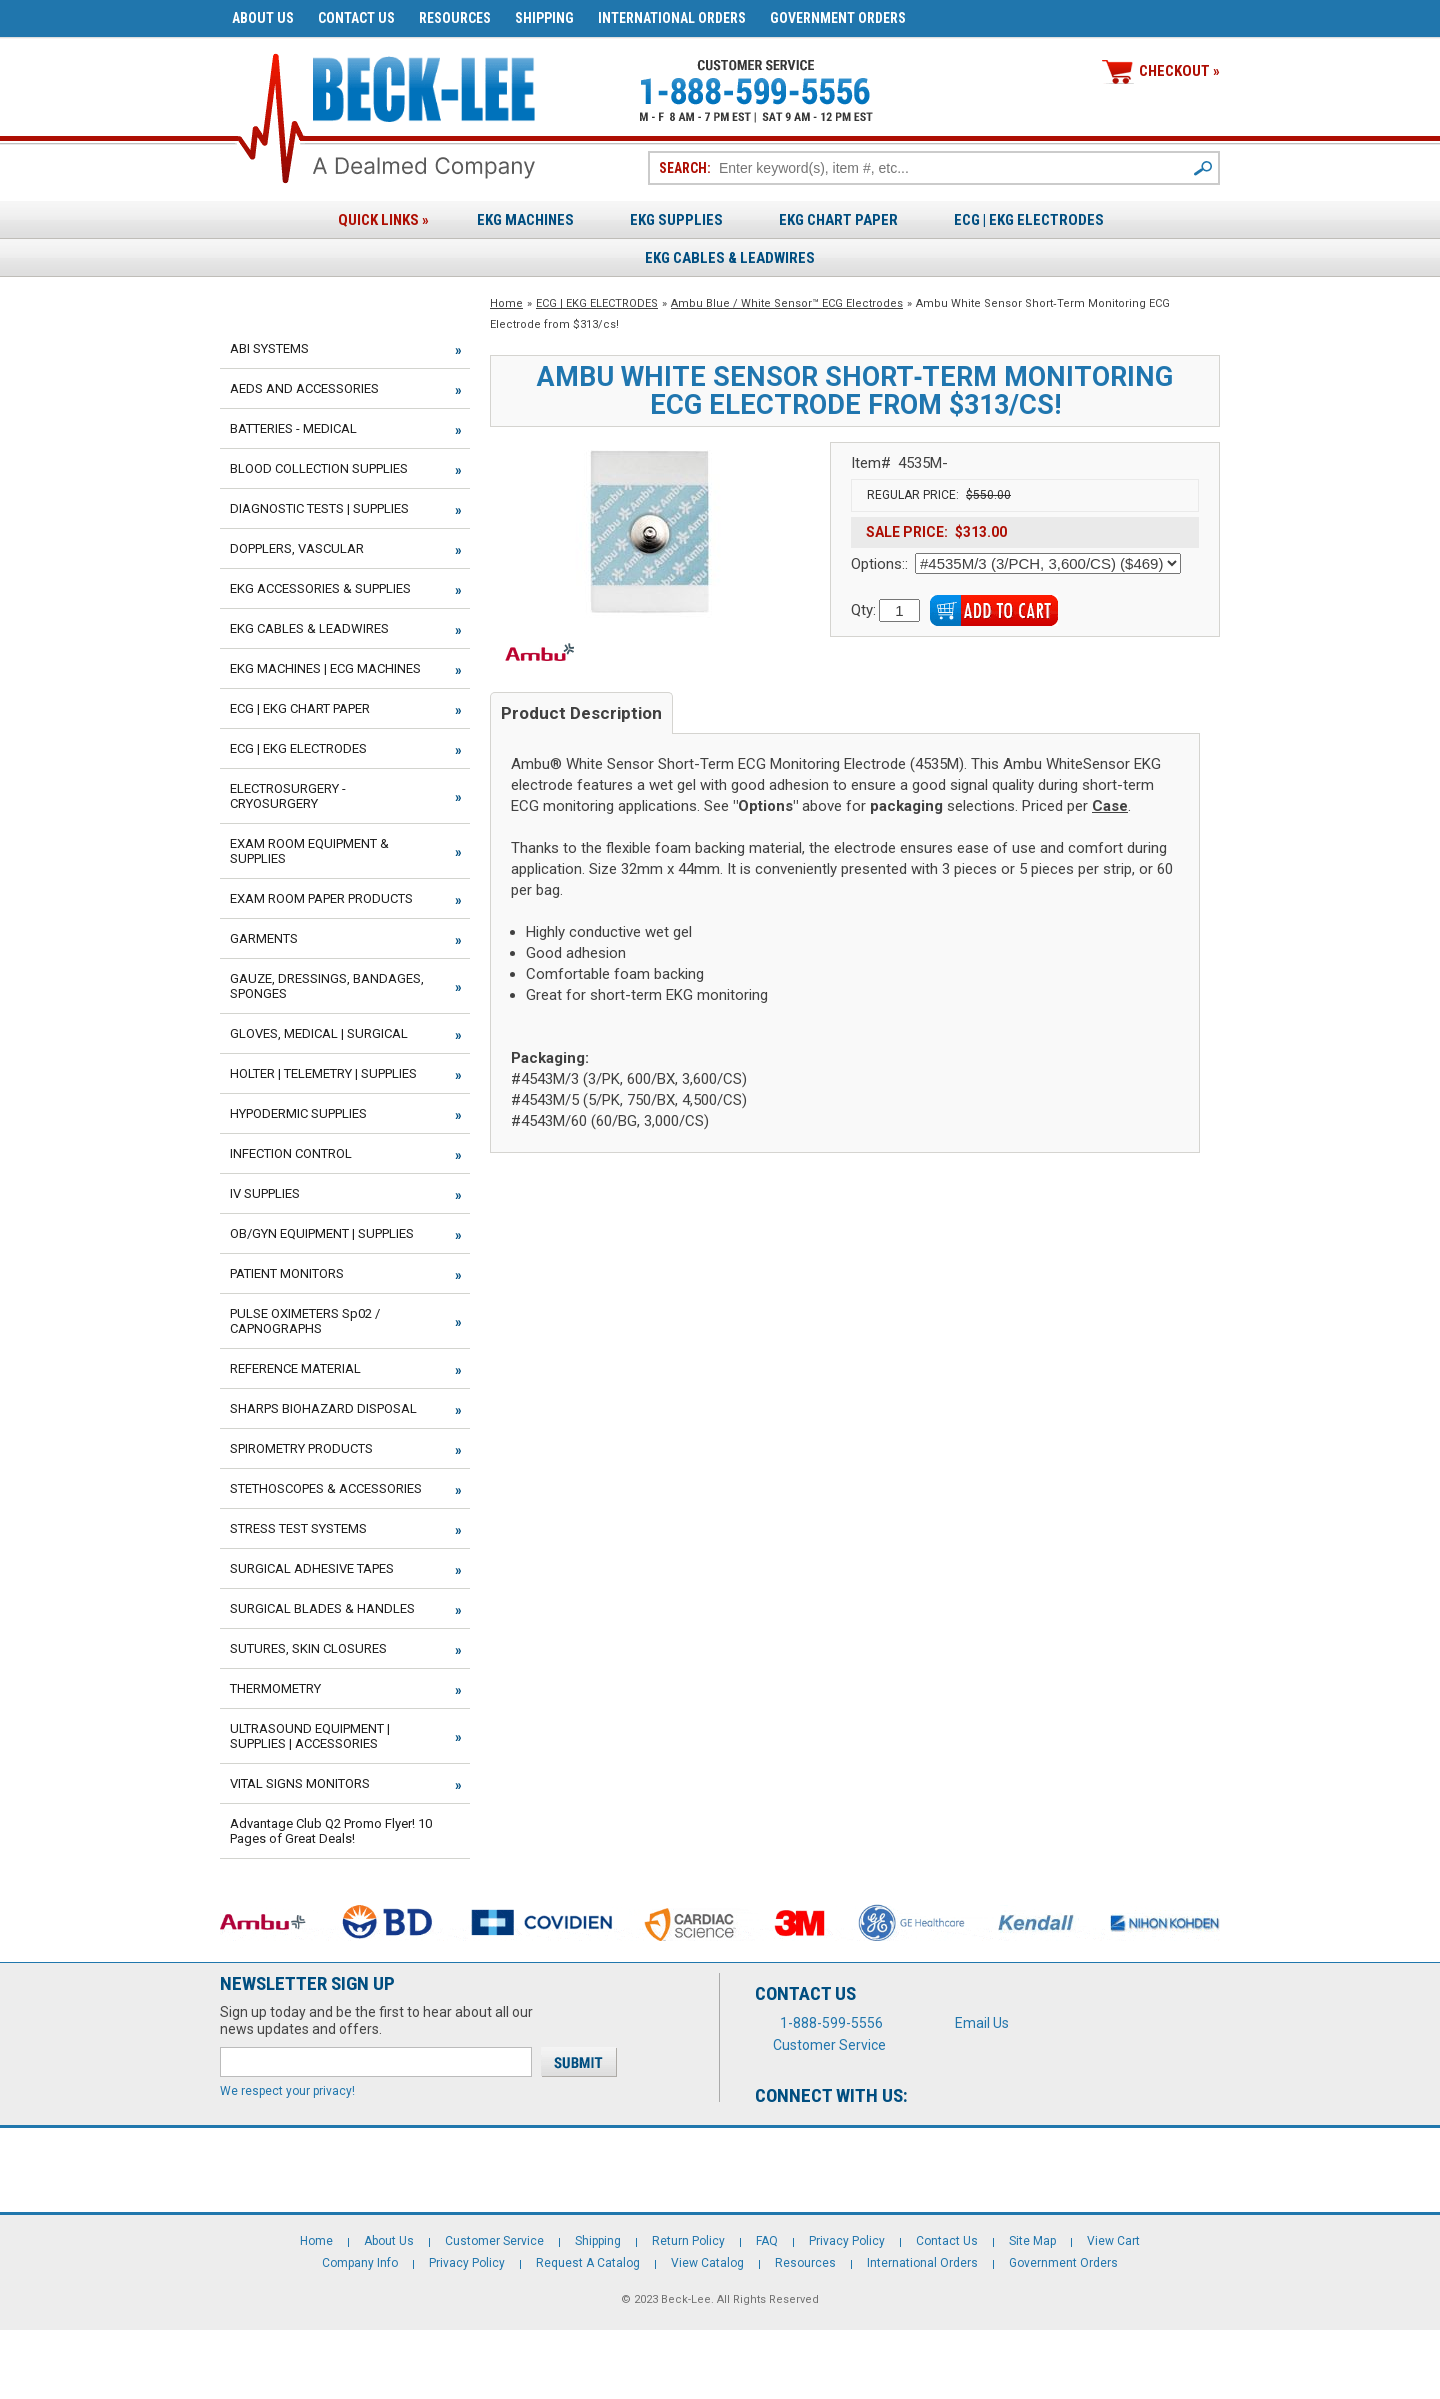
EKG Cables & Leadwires (730, 258)
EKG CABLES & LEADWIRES (309, 628)
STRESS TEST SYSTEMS (298, 1528)
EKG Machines (525, 220)
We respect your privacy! (287, 2091)
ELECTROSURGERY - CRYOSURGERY (288, 796)
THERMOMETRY (275, 1688)
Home (506, 303)
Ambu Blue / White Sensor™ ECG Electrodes (787, 303)
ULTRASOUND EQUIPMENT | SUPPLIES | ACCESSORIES (310, 1736)
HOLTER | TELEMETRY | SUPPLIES (323, 1073)
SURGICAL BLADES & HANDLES (322, 1608)
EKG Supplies (676, 220)
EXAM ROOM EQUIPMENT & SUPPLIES (309, 851)
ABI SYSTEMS (269, 348)
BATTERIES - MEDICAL (293, 428)
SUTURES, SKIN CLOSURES (308, 1648)
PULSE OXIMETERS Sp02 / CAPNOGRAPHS (305, 1321)
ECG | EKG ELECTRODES (1029, 220)
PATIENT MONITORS (287, 1273)
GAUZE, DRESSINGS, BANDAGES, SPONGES (327, 986)
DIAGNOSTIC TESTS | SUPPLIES (319, 508)
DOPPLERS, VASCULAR (297, 548)
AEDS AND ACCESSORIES (304, 388)
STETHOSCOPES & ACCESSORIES (326, 1488)
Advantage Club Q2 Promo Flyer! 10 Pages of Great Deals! (331, 1831)
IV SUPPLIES (265, 1193)
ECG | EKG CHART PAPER (300, 708)
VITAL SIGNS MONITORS (300, 1783)
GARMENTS (264, 938)
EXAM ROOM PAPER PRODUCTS (321, 898)
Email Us (982, 2023)
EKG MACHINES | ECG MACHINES (325, 668)
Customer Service (829, 2045)
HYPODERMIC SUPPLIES (298, 1113)
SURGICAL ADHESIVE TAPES (312, 1568)
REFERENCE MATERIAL (295, 1368)
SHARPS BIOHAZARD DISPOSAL (323, 1408)
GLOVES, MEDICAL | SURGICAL (319, 1033)
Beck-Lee (686, 2299)
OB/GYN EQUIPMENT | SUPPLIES (322, 1233)
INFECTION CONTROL (291, 1153)
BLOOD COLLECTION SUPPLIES (319, 468)
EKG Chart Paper (838, 220)
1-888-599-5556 (831, 2023)
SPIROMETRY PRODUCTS (301, 1448)
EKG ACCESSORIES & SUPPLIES (320, 588)
